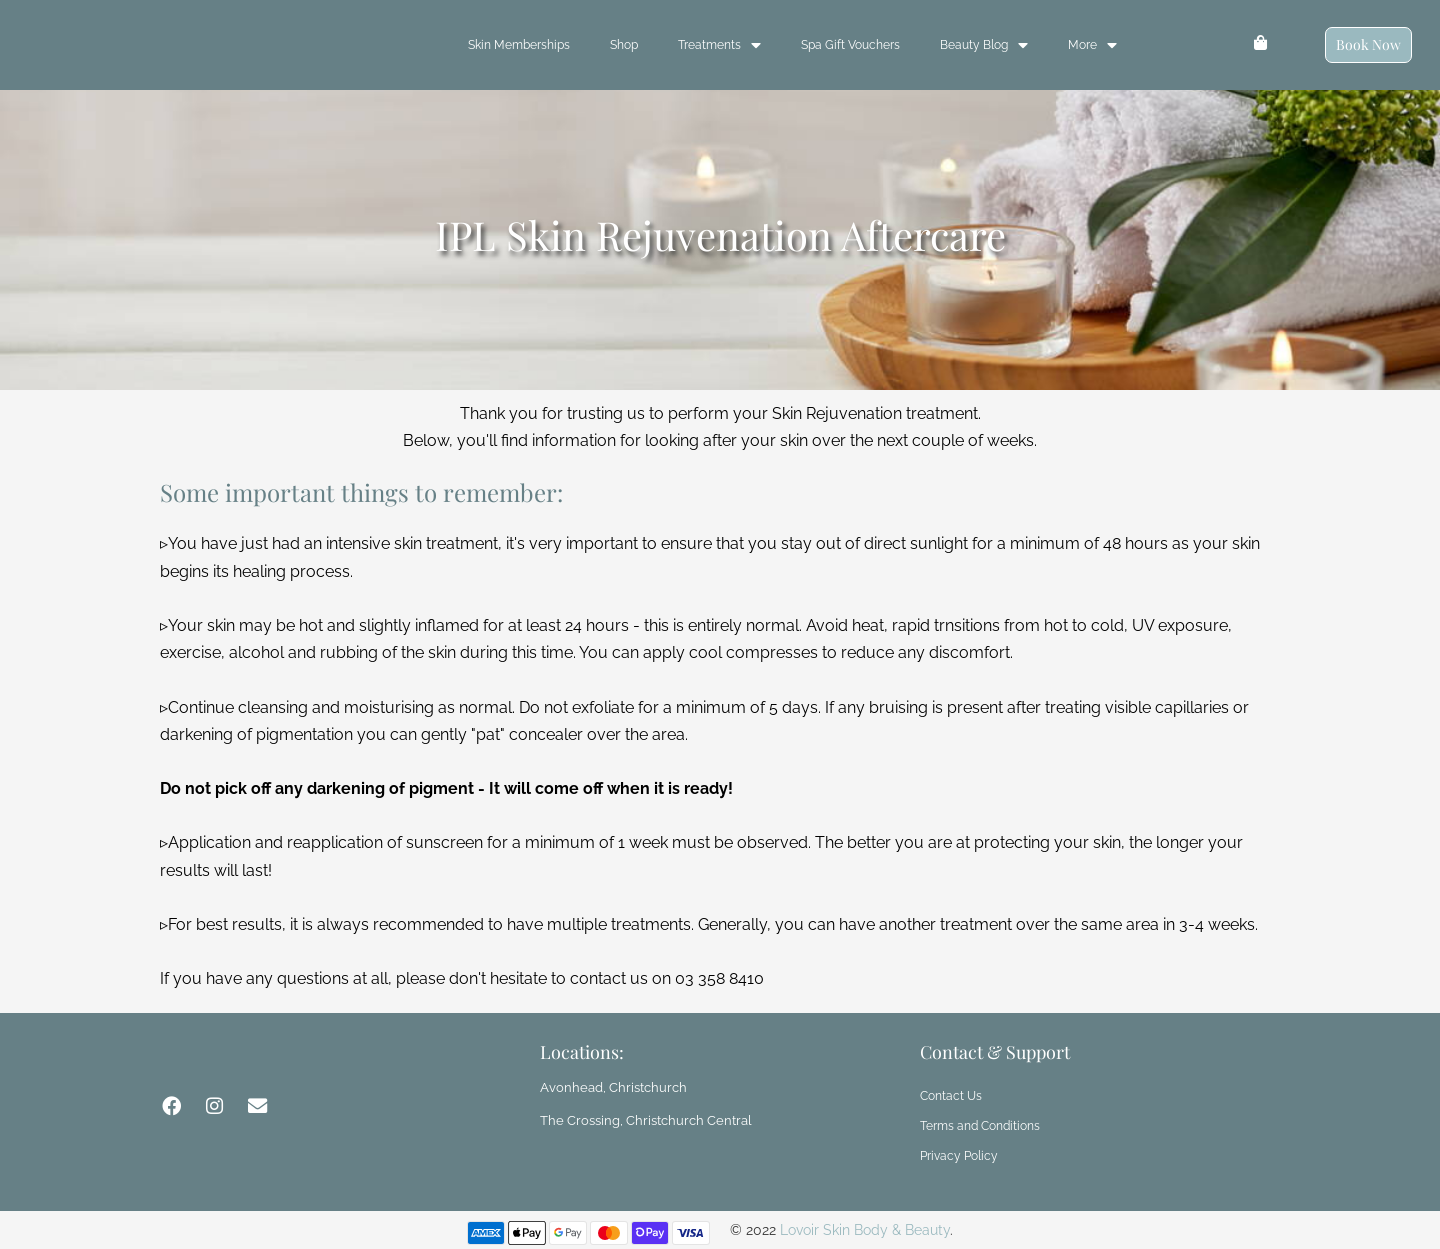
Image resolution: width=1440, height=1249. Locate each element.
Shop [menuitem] (624, 45)
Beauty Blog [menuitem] (984, 45)
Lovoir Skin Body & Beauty (865, 1230)
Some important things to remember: (361, 492)
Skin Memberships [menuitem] (519, 45)
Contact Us (951, 1096)
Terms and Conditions (980, 1126)
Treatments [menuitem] (719, 45)
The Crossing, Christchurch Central (636, 1119)
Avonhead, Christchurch (606, 1087)
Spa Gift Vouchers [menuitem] (850, 45)
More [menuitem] (1092, 45)
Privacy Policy (959, 1156)
